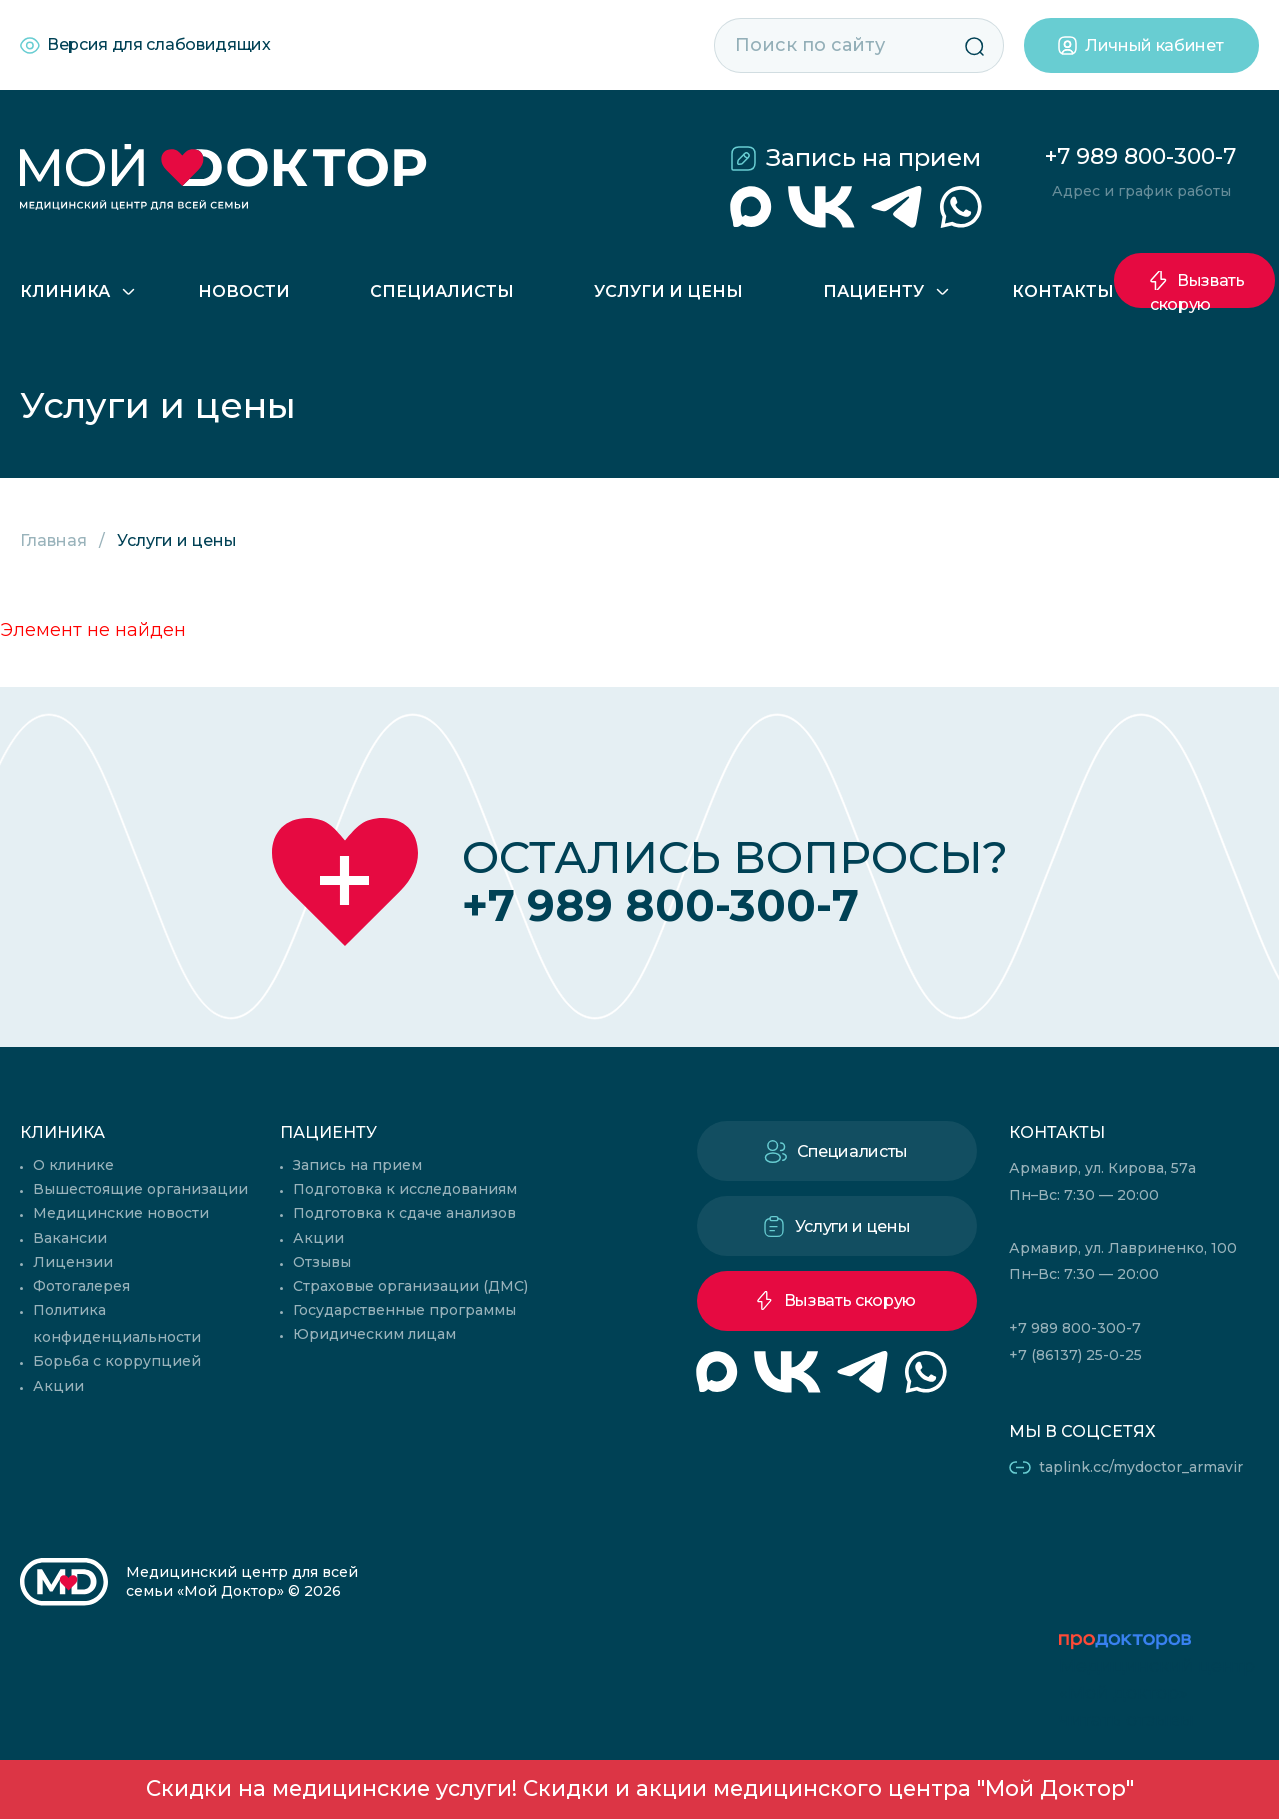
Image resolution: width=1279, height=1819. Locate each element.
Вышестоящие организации (140, 1189)
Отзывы (322, 1262)
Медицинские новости (121, 1213)
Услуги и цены (668, 291)
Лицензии (73, 1262)
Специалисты (442, 291)
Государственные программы (404, 1310)
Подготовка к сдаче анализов (404, 1213)
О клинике (73, 1165)
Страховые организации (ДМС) (410, 1286)
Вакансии (70, 1238)
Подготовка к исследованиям (405, 1189)
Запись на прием (873, 157)
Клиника (65, 291)
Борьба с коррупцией (117, 1361)
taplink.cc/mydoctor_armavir (1141, 1467)
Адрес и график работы (1141, 191)
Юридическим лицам (374, 1334)
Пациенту (873, 291)
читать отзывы (1126, 1720)
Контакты (1063, 291)
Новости (244, 291)
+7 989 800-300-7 (1140, 156)
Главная (53, 540)
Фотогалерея (81, 1286)
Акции (58, 1386)
